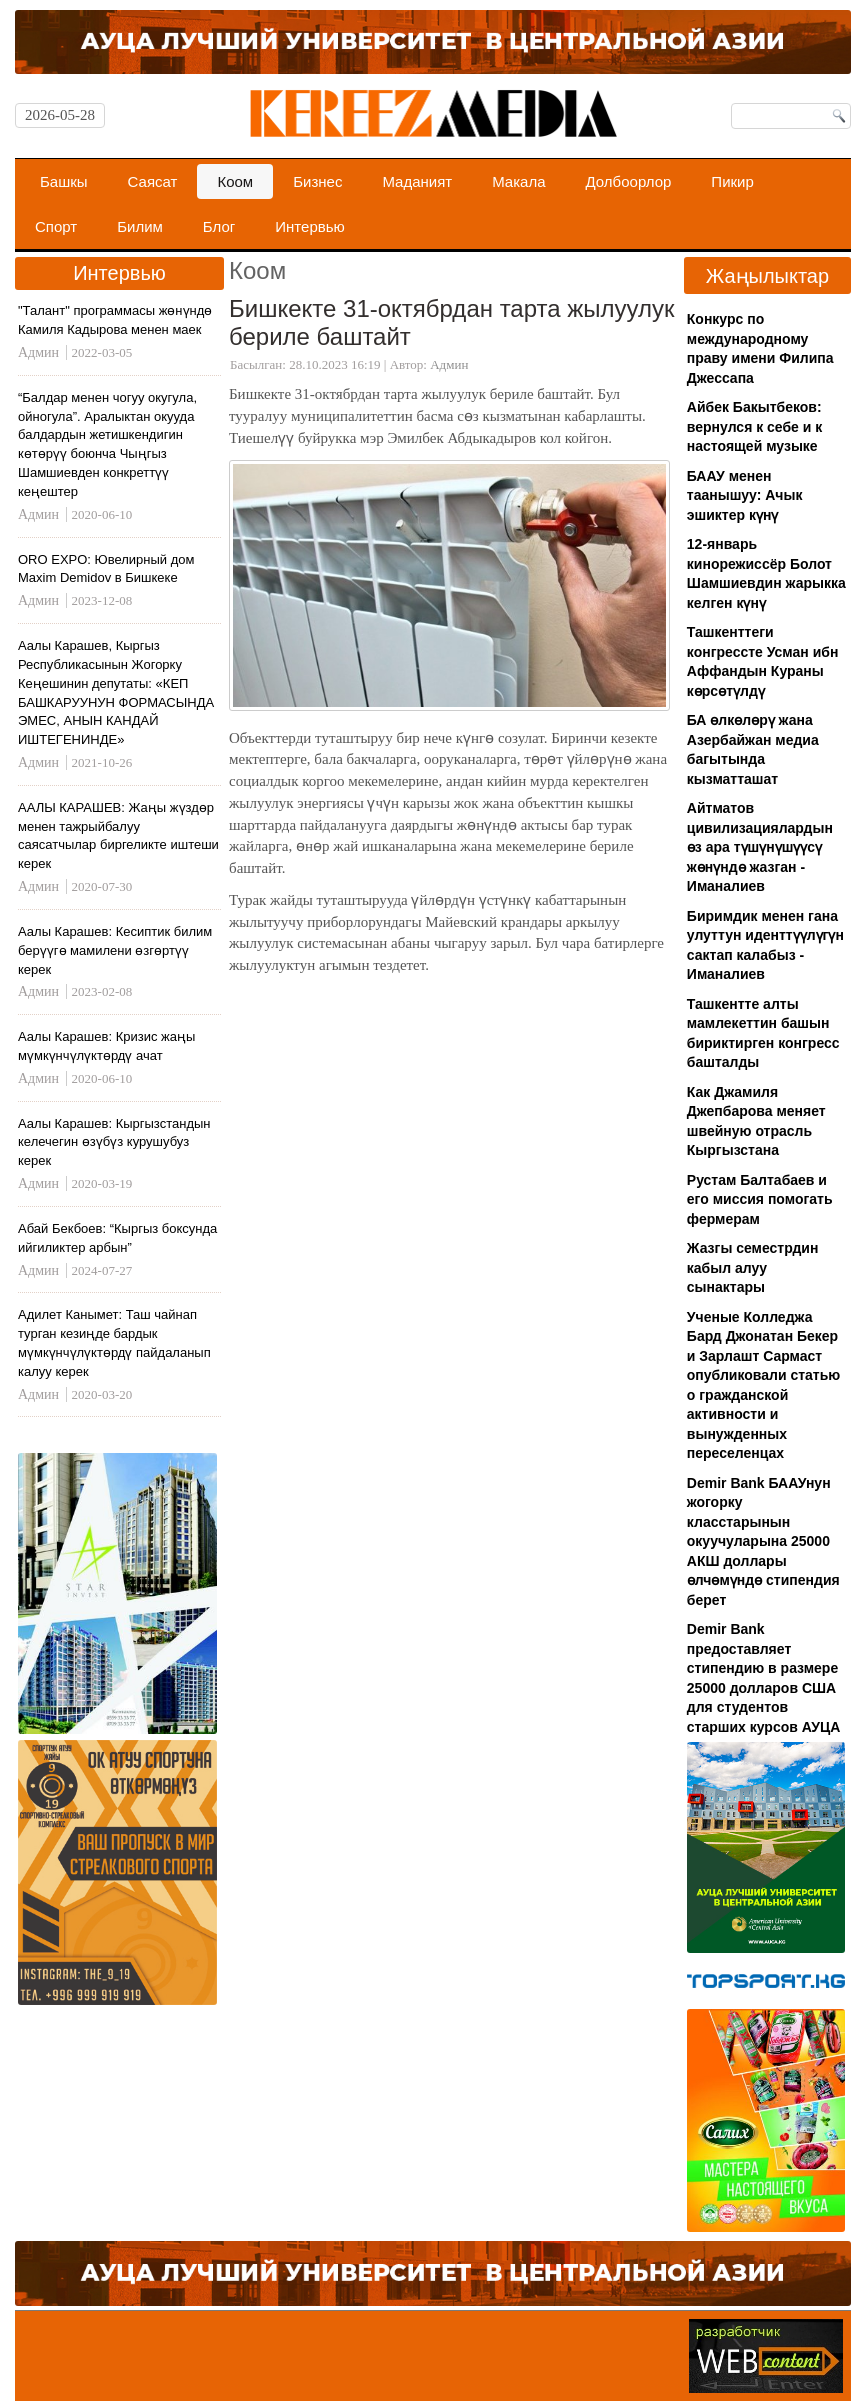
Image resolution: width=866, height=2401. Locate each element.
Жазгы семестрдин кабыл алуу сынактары (753, 1267)
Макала (518, 181)
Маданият (417, 181)
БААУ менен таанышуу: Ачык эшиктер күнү (745, 495)
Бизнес (317, 181)
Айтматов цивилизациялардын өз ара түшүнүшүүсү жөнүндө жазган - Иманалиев (760, 847)
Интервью (310, 226)
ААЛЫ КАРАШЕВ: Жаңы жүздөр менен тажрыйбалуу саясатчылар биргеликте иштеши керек (118, 836)
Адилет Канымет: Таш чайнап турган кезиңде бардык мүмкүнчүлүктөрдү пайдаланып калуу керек (114, 1343)
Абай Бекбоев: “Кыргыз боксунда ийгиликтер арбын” (117, 1238)
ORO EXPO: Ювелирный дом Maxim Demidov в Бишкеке (106, 569)
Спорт (56, 226)
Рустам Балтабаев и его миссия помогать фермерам (760, 1199)
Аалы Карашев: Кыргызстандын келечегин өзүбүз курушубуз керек (114, 1142)
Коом (235, 181)
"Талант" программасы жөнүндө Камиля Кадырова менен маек (115, 320)
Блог (219, 226)
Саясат (153, 181)
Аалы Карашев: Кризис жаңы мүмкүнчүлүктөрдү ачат (106, 1046)
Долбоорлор (629, 181)
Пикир (732, 181)
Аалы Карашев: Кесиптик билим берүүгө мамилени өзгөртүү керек (115, 950)
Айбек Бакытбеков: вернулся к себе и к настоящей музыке (754, 426)
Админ (449, 364)
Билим (140, 226)
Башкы (64, 181)
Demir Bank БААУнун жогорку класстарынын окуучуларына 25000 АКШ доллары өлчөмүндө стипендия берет (763, 1541)
